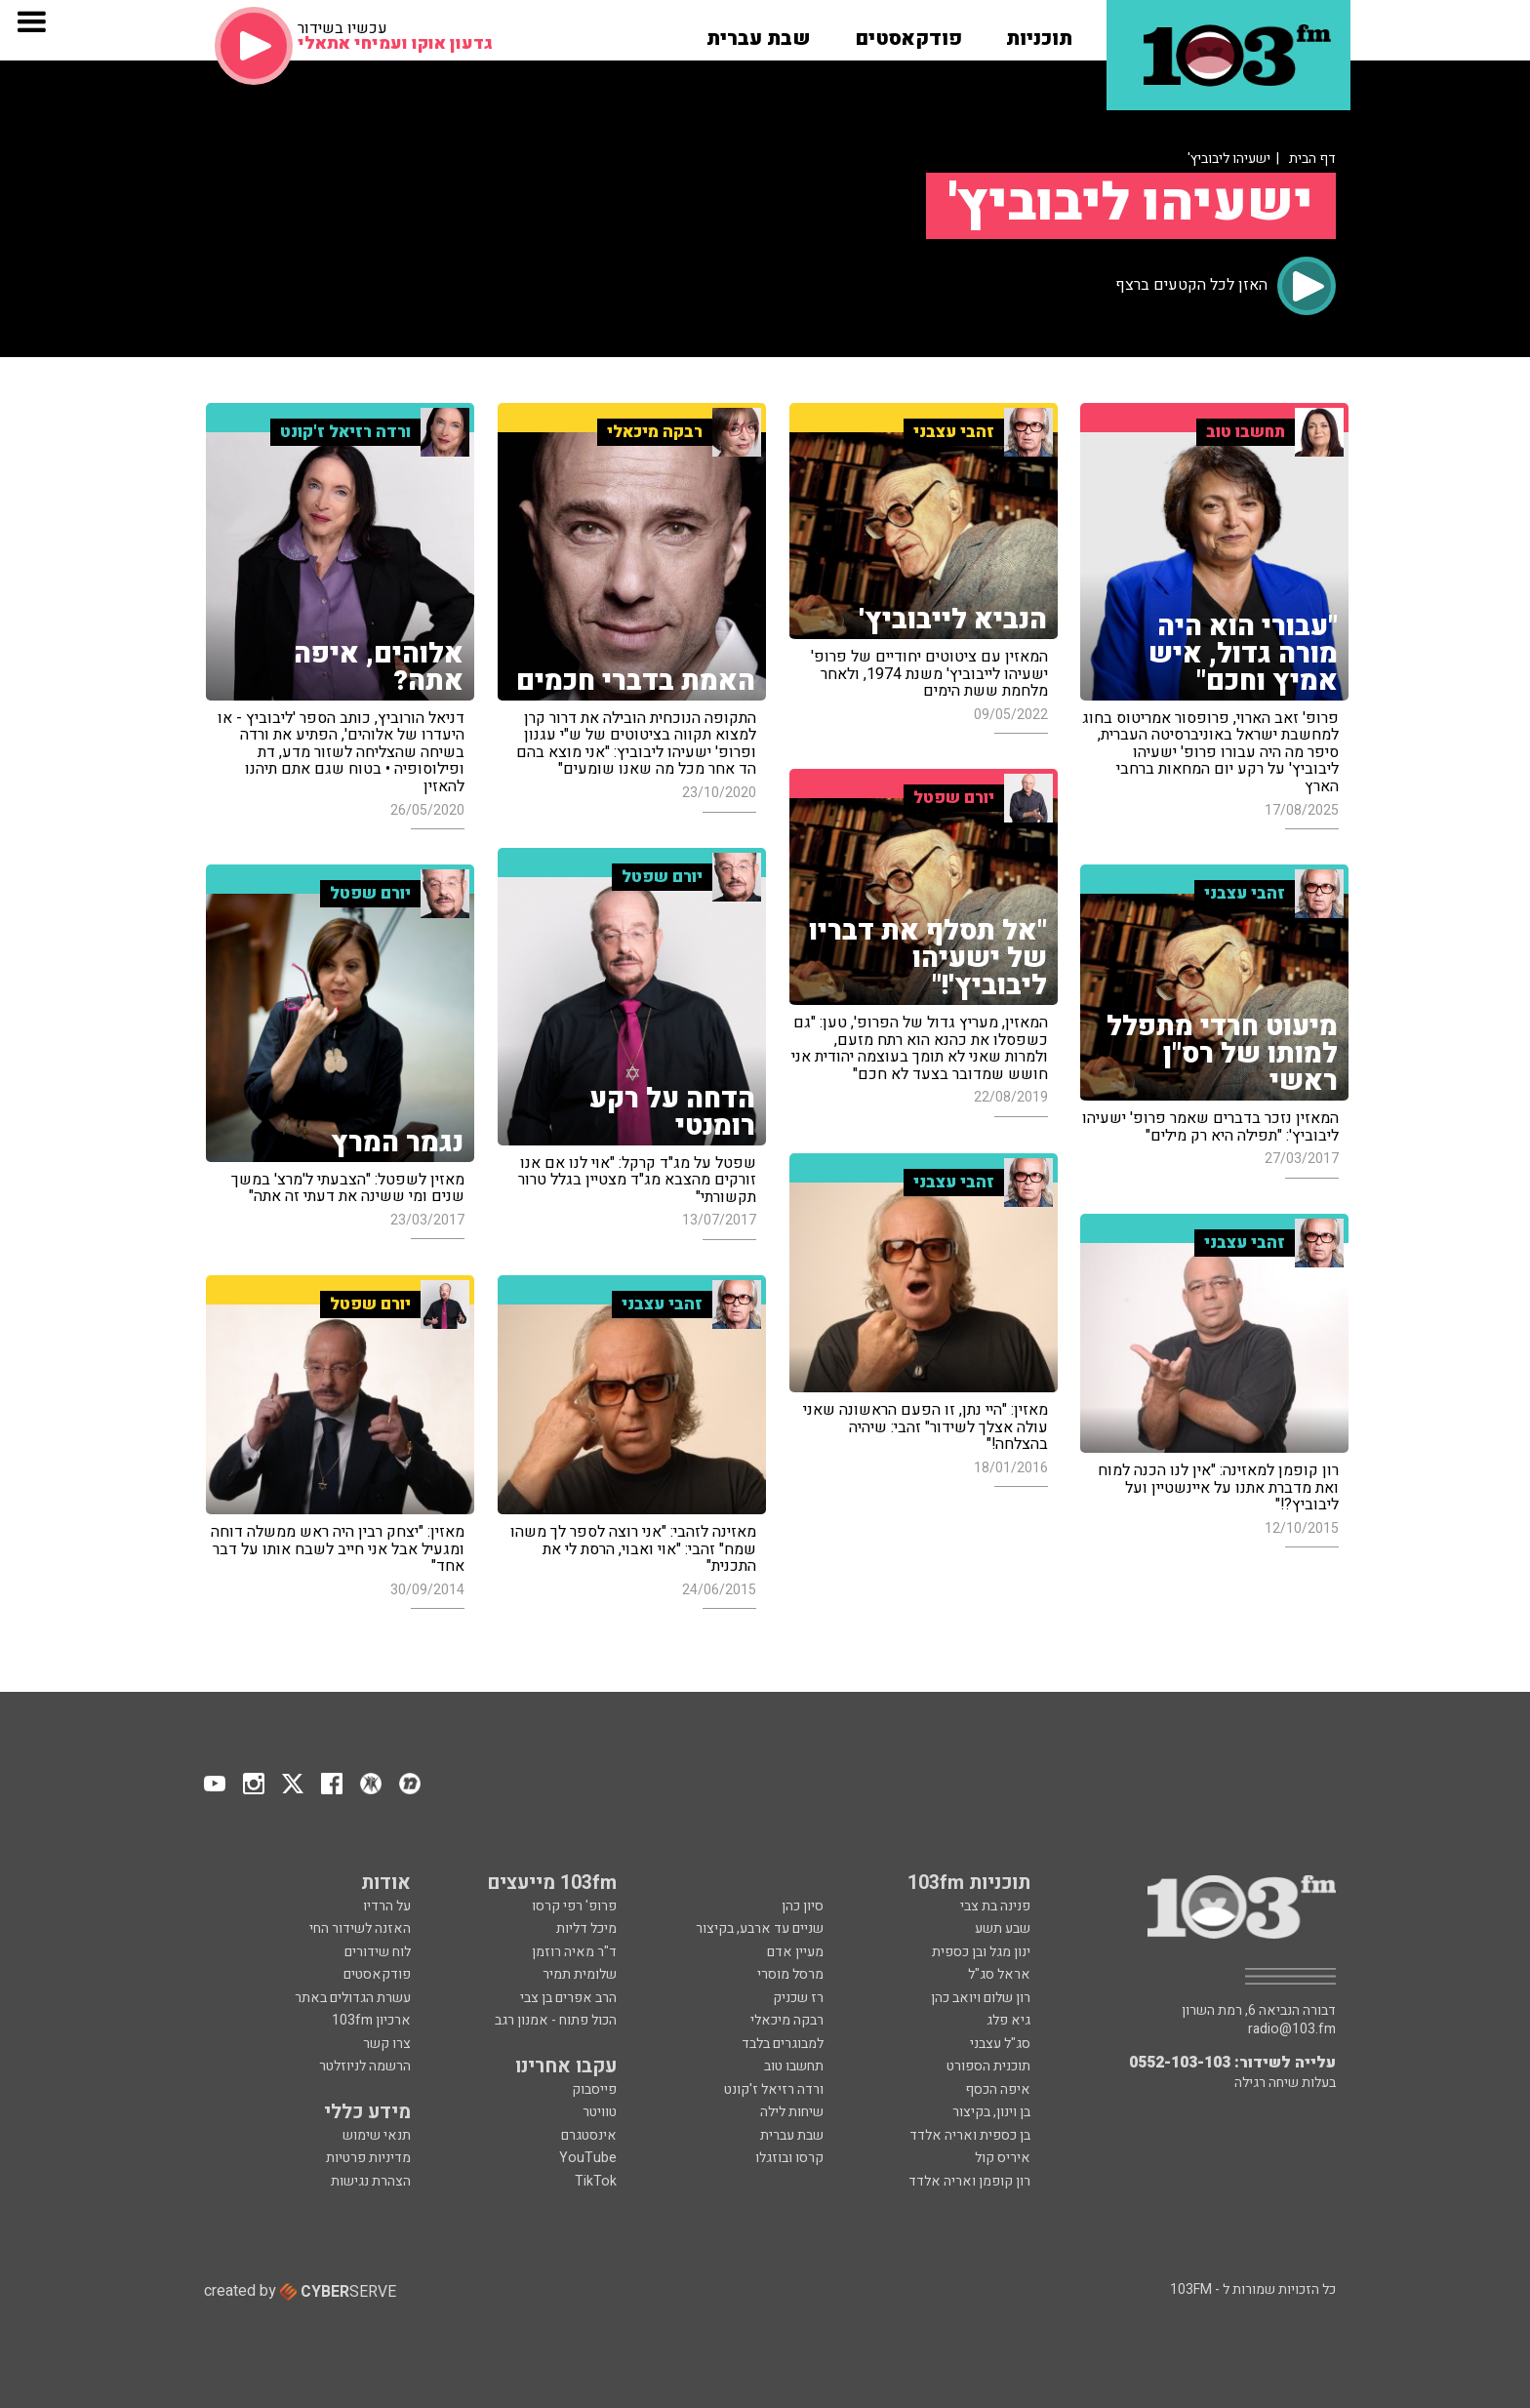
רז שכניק (798, 1997)
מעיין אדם (795, 1952)
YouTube (588, 2157)
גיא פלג (1008, 2020)
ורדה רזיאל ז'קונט (774, 2089)
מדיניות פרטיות (368, 2157)
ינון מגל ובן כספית (981, 1952)
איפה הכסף (997, 2089)
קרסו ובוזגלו (789, 2157)
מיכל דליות (586, 1928)
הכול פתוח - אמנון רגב (556, 2020)
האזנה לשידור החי (360, 1928)
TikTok (596, 2181)
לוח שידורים (377, 1952)
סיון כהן (803, 1906)
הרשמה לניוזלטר (365, 2066)
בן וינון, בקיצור (991, 2112)
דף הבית (1312, 158)
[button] (1039, 32)
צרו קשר (387, 2043)
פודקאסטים (376, 1974)
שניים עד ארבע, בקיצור (760, 1928)
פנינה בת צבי (995, 1906)
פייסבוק (594, 2089)
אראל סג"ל (999, 1974)
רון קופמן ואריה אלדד (969, 2181)
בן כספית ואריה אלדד (969, 2135)
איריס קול (1002, 2157)
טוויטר (600, 2112)
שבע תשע (1002, 1928)
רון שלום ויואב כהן (980, 1997)
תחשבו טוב (794, 2066)
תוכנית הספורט (988, 2066)
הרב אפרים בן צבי (568, 1997)
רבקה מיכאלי (787, 2020)
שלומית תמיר (580, 1974)
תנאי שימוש (376, 2135)
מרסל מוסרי (790, 1974)
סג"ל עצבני (1000, 2043)
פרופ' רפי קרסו (574, 1906)
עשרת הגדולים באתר (351, 1997)
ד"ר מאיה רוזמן (574, 1952)
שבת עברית (792, 2135)
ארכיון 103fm (371, 2020)
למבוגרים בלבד (783, 2043)
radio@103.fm (1292, 2029)
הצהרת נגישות (371, 2181)
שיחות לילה (792, 2112)
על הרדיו (387, 1906)
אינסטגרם (589, 2135)
